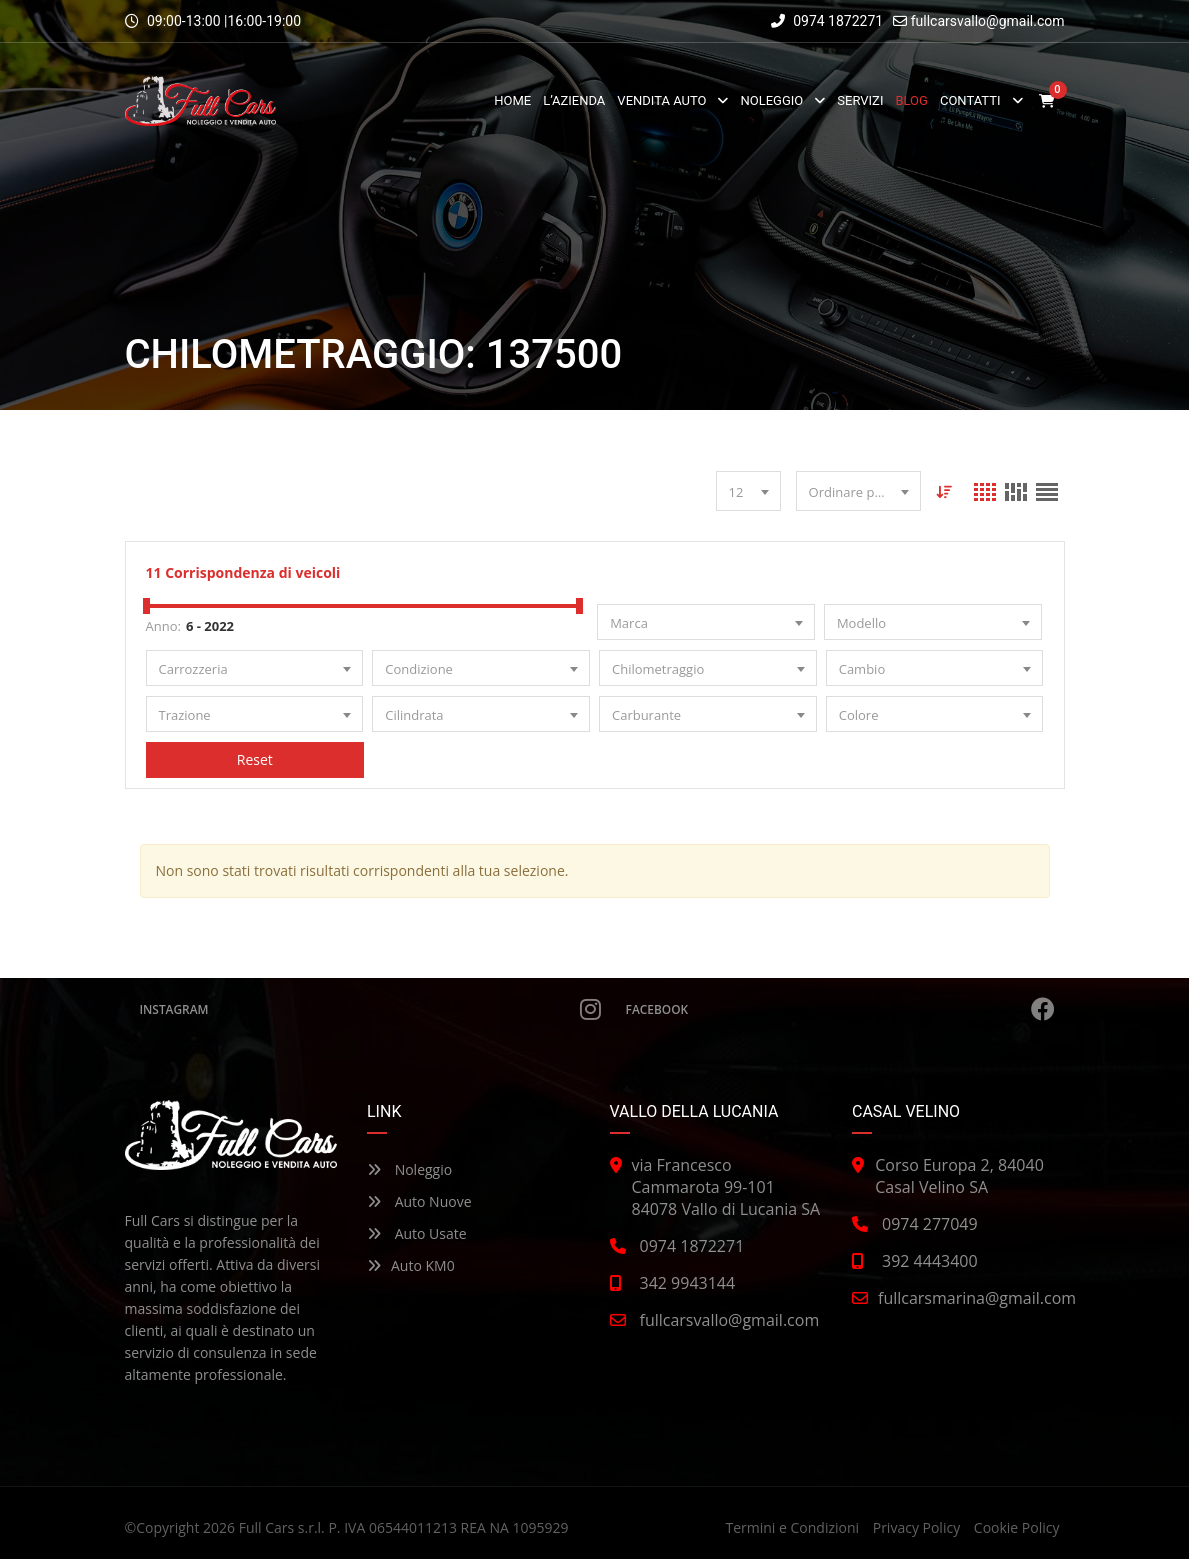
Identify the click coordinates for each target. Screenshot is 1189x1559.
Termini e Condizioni (792, 1527)
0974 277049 (930, 1224)
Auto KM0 (411, 1265)
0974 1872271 (827, 21)
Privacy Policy (916, 1527)
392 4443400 (930, 1261)
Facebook (840, 1009)
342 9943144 (688, 1283)
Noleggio (409, 1169)
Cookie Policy (1017, 1527)
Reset (254, 759)
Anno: (163, 626)
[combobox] (748, 491)
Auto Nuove (419, 1201)
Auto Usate (417, 1233)
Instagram (370, 1009)
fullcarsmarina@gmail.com (977, 1298)
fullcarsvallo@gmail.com (988, 21)
